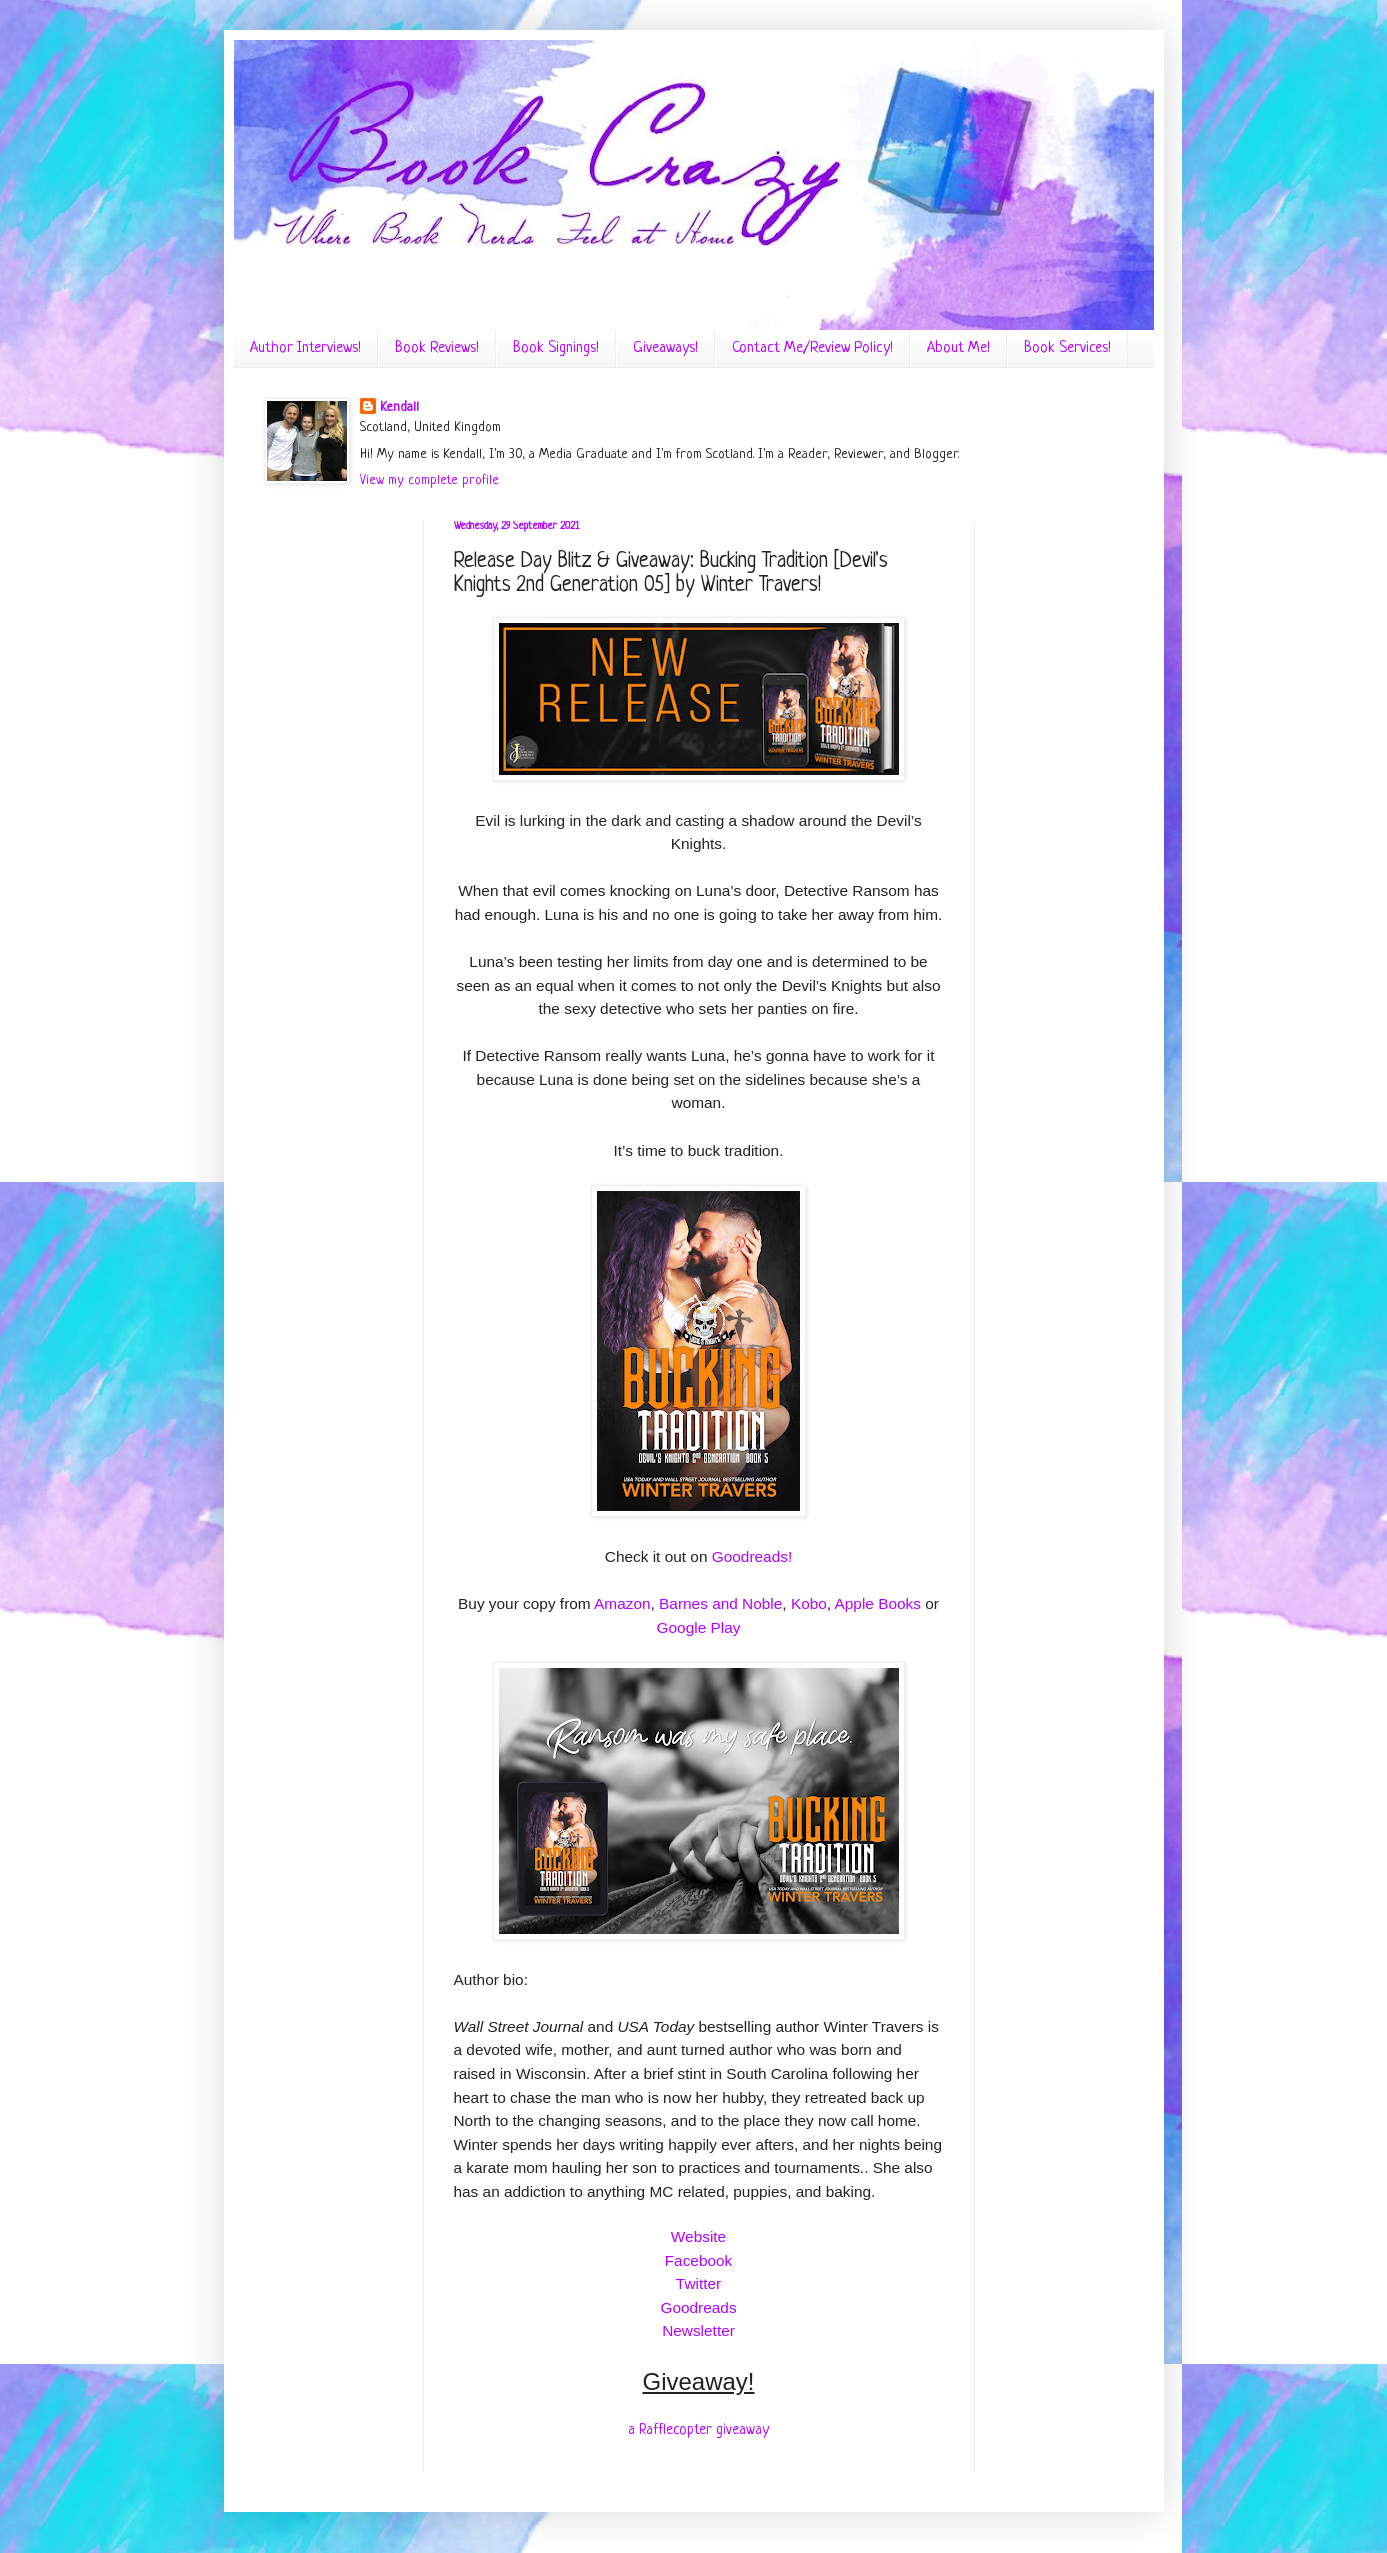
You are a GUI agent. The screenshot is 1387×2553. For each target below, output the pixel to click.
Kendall (399, 407)
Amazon (622, 1603)
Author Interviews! (305, 348)
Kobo (809, 1603)
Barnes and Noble (720, 1603)
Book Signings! (556, 348)
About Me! (958, 348)
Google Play (699, 1627)
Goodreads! (752, 1556)
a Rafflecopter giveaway (698, 2430)
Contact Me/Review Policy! (812, 348)
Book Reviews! (437, 348)
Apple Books (878, 1603)
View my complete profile (429, 480)
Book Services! (1067, 348)
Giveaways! (665, 348)
